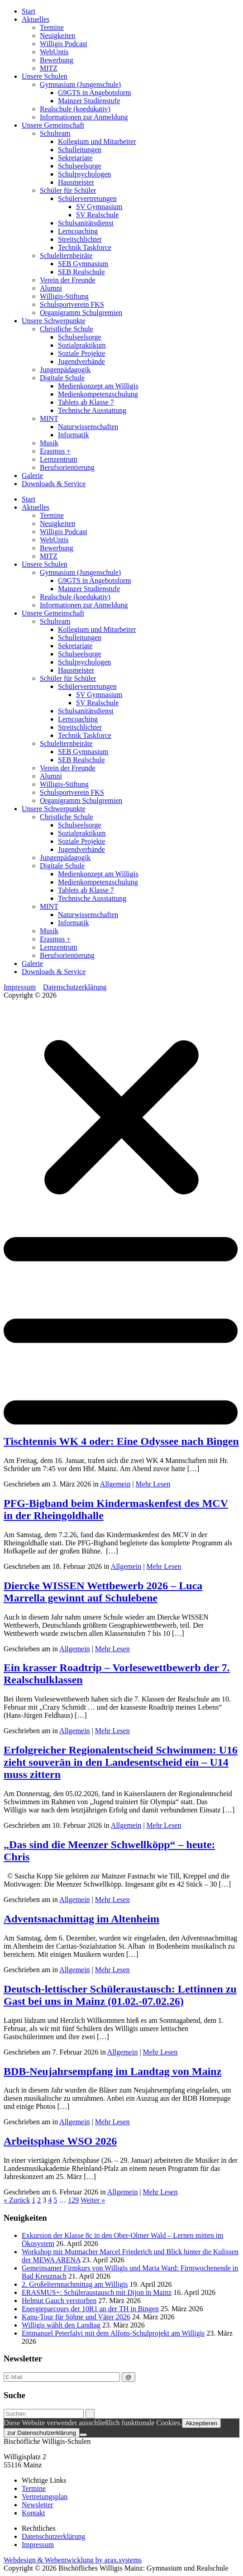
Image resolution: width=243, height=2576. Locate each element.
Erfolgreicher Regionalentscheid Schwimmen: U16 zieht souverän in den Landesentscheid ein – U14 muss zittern (121, 1762)
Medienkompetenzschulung (98, 394)
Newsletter (37, 2505)
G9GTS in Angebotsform (94, 92)
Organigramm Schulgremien (81, 312)
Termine (52, 27)
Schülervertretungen (87, 198)
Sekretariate (75, 158)
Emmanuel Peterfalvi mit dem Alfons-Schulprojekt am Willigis (113, 2333)
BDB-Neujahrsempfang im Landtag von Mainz (112, 2071)
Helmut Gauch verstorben (59, 2300)
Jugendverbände (81, 361)
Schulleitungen (79, 149)
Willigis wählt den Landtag (61, 2325)
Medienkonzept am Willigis (98, 386)
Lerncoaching (78, 231)
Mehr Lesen (153, 1484)
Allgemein (115, 1484)
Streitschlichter (80, 239)
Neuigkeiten (57, 35)
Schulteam (55, 133)
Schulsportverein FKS (72, 304)
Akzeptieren (201, 2423)
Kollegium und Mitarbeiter (97, 141)
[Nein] (83, 2434)
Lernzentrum (58, 459)
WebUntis (54, 52)
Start (28, 11)
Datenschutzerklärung (74, 987)
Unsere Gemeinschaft (53, 125)
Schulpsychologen (84, 174)
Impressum (20, 987)
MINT (49, 418)
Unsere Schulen (44, 76)
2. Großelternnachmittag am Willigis (75, 2284)
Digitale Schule (62, 378)
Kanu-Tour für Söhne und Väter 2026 (76, 2317)
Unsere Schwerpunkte (54, 321)
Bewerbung (56, 60)
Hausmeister (76, 182)
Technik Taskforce (84, 247)
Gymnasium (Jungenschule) (80, 84)
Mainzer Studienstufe (89, 101)
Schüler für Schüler (68, 190)
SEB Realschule (81, 272)
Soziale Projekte (81, 353)
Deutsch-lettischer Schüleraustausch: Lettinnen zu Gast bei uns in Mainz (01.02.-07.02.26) (120, 1995)
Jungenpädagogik (65, 369)
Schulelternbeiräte (66, 255)
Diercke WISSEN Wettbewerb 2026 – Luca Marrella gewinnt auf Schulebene (103, 1592)
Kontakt (33, 2513)
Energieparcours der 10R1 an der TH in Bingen (90, 2309)
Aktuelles (35, 19)
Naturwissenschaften (88, 426)
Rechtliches (39, 2528)
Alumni (51, 288)
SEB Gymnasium (83, 264)
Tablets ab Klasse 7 (86, 402)
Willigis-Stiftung (64, 296)
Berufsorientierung (67, 467)
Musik (49, 443)
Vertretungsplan (44, 2496)
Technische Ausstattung (92, 410)
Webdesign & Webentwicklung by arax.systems (73, 2560)
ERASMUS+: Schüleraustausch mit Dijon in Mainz (97, 2292)
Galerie (32, 475)
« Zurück (17, 2200)
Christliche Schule (66, 329)
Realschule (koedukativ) (75, 109)
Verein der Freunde (67, 280)
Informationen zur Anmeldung (84, 117)
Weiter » (93, 2200)
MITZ (48, 68)
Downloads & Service (54, 483)
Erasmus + (55, 451)
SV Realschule (97, 215)
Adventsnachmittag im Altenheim (81, 1919)
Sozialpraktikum (82, 345)
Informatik (73, 435)
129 (73, 2200)
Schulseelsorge (79, 166)
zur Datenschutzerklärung (41, 2432)
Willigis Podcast (63, 44)
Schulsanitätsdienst (86, 223)
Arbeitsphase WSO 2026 (60, 2141)
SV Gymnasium (99, 206)
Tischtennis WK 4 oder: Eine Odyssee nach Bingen (121, 1441)
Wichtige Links (44, 2480)
